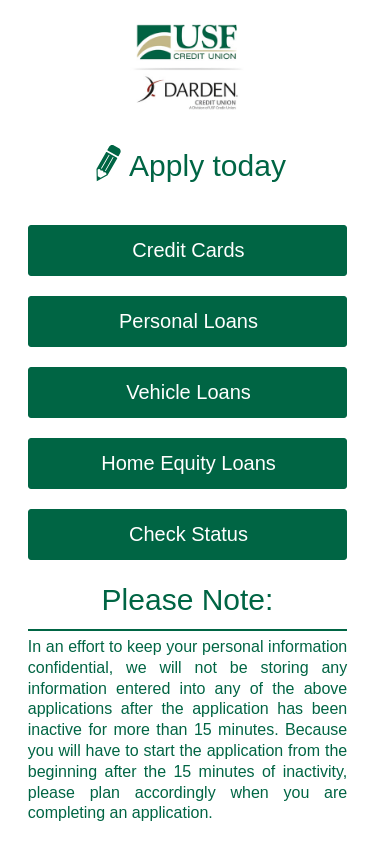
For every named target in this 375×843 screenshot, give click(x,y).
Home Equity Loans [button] (188, 463)
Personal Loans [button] (188, 321)
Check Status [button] (188, 534)
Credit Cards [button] (188, 250)
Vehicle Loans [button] (188, 392)
